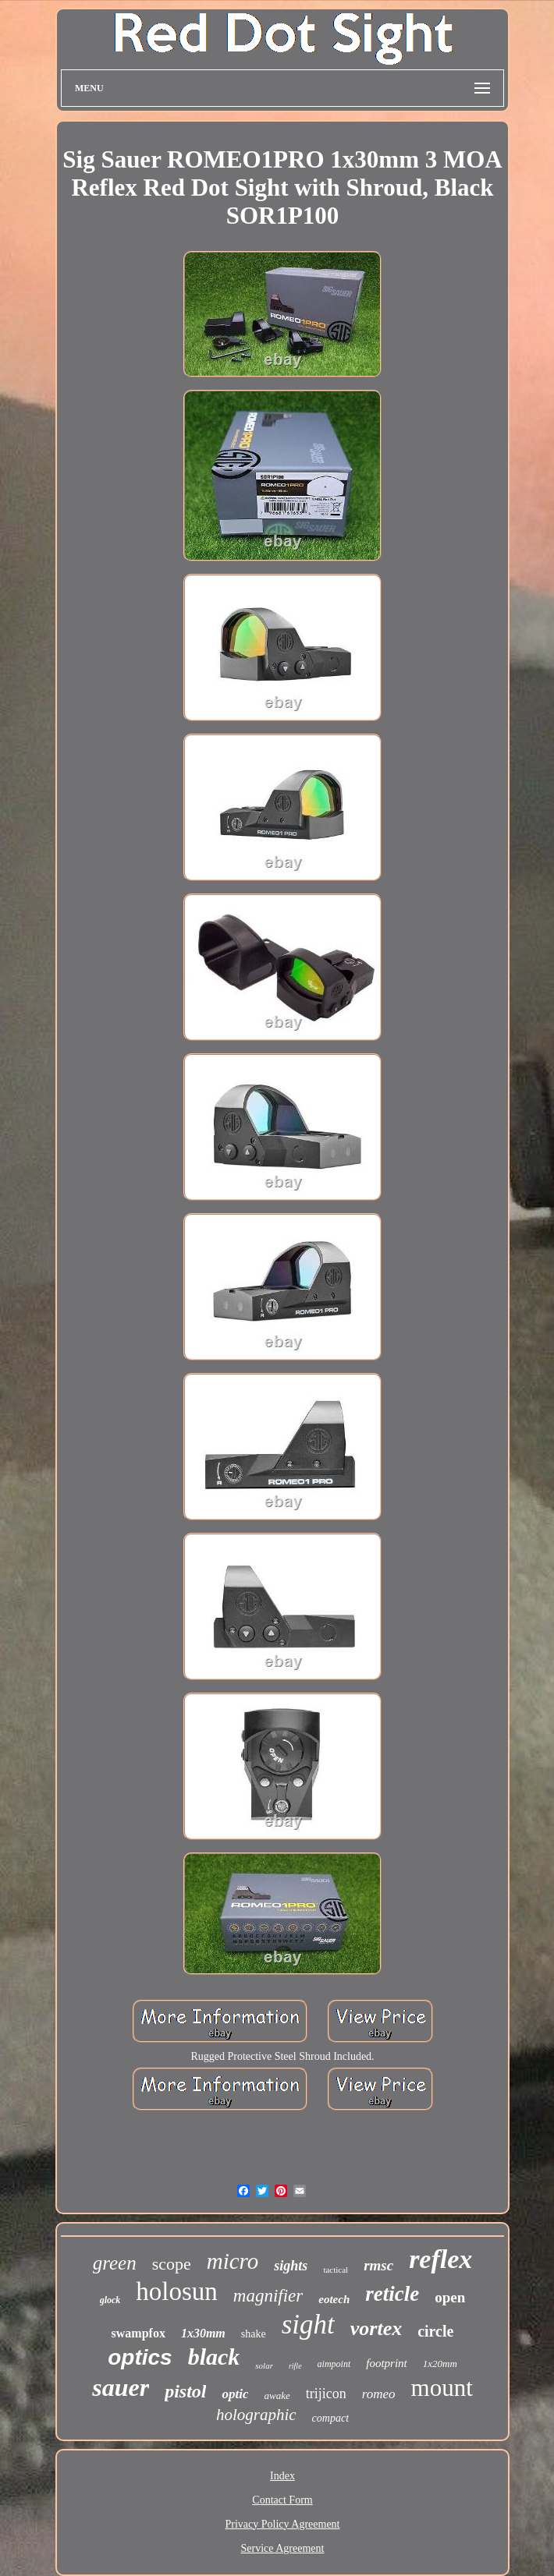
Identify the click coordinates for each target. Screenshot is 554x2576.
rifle (295, 2366)
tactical (335, 2269)
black (214, 2356)
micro (233, 2261)
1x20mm (440, 2363)
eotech (334, 2299)
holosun (177, 2291)
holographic (256, 2414)
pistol (185, 2391)
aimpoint (334, 2363)
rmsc (378, 2265)
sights (290, 2265)
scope (171, 2263)
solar (264, 2365)
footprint (386, 2363)
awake (276, 2395)
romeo (379, 2394)
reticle (392, 2293)
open (450, 2297)
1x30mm (203, 2333)
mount (442, 2387)
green (115, 2262)
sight (308, 2324)
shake (253, 2334)
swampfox (138, 2333)
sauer (120, 2387)
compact (330, 2418)
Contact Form (282, 2500)
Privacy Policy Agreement (283, 2524)
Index (282, 2476)
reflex (440, 2259)
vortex (376, 2328)
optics (140, 2357)
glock (110, 2300)
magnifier (268, 2295)
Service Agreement (283, 2548)
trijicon (326, 2393)
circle (435, 2331)
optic (235, 2394)
